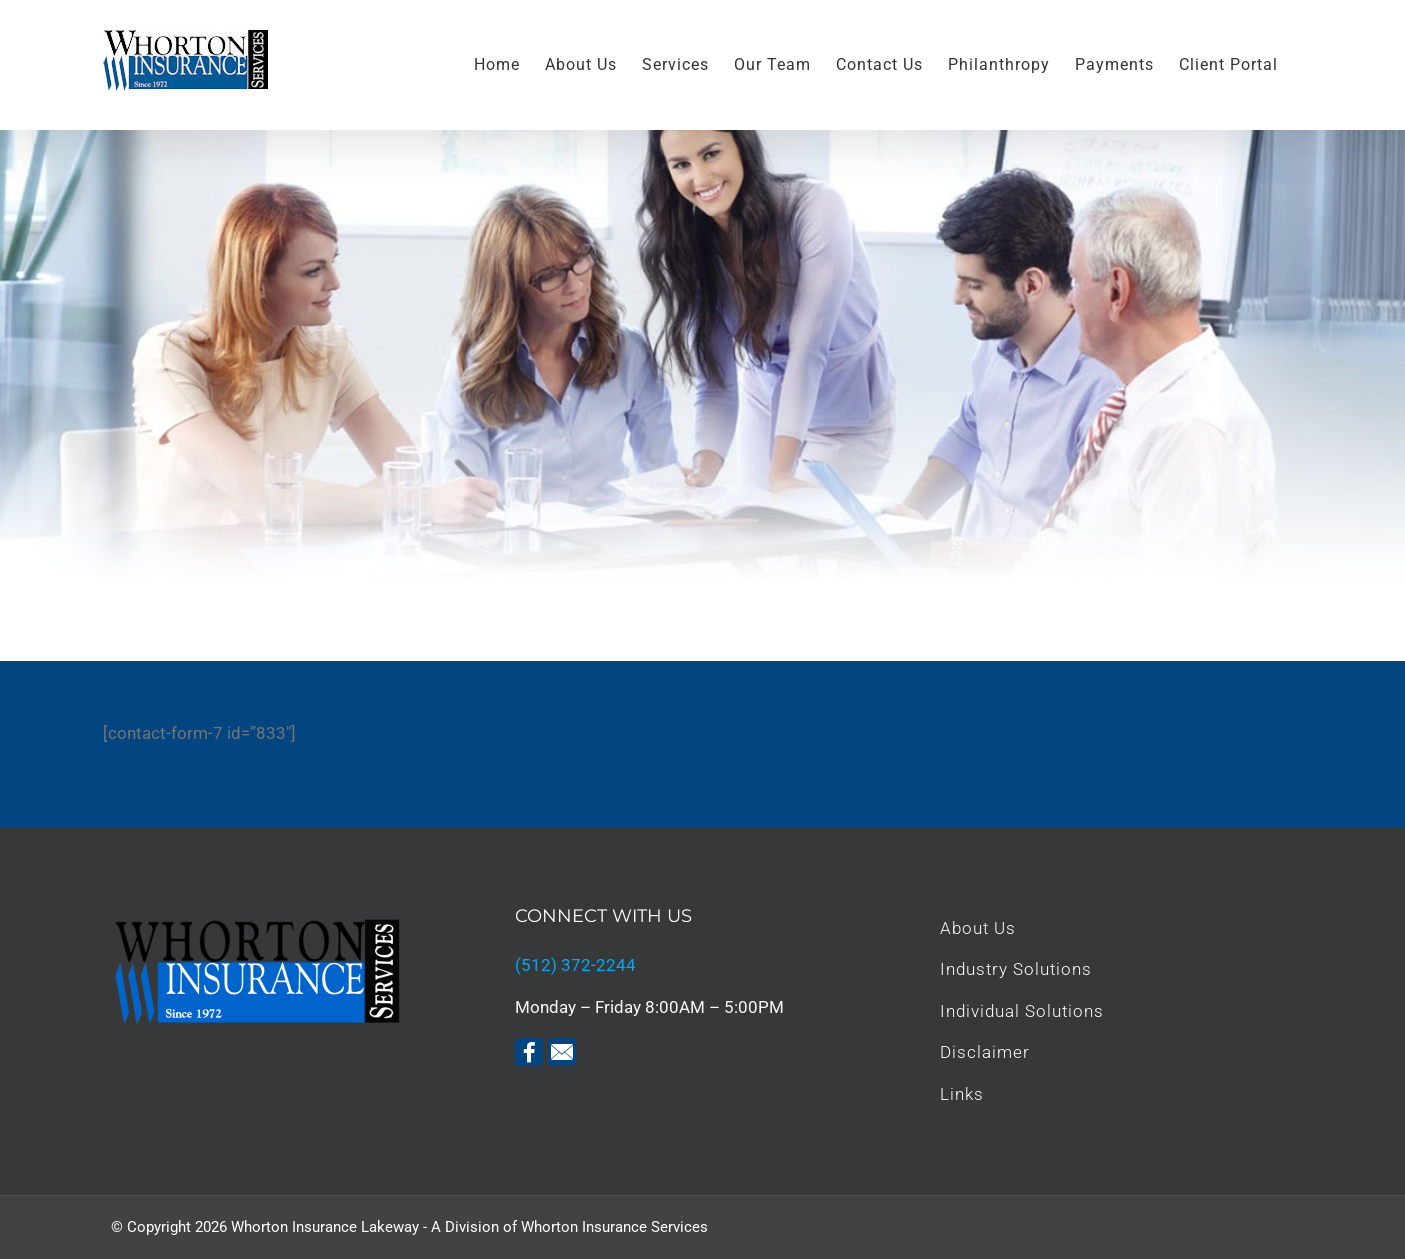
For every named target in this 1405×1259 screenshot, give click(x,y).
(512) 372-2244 (575, 965)
